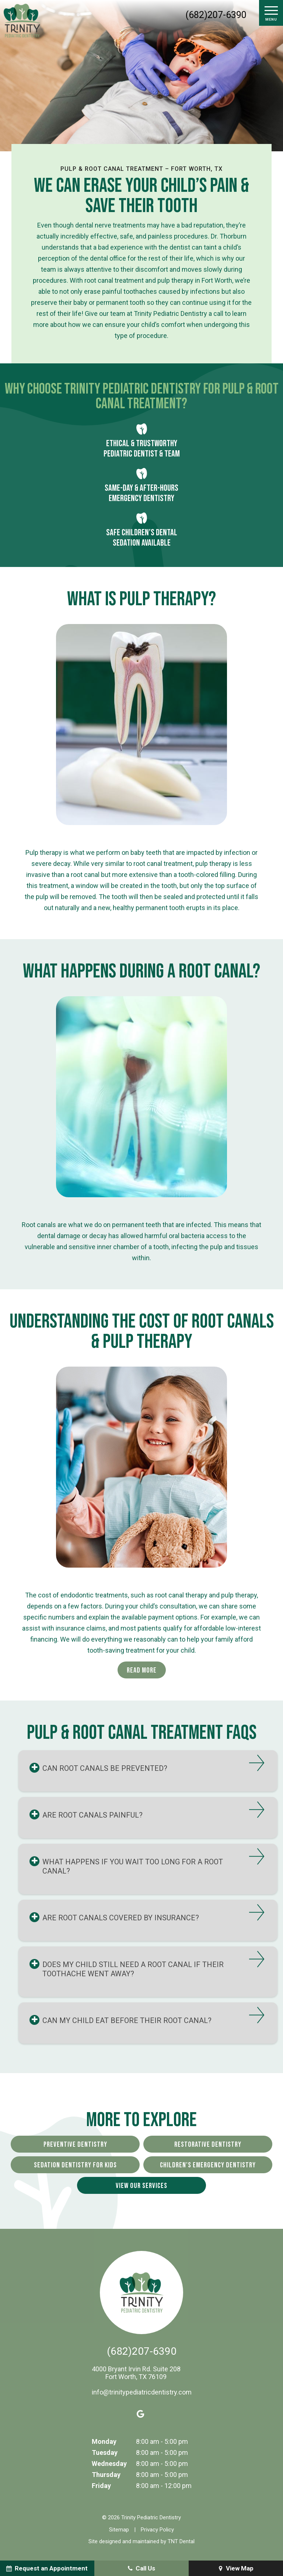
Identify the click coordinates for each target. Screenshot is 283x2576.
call (218, 313)
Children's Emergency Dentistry (208, 2165)
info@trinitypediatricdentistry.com (142, 2392)
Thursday (106, 2474)
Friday (101, 2485)
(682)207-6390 (216, 15)
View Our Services (141, 2185)
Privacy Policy (157, 2529)
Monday (104, 2441)
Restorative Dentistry (207, 2144)
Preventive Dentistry (75, 2144)
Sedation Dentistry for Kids (75, 2165)
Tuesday (105, 2452)
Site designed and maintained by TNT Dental (141, 2541)
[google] (140, 2414)
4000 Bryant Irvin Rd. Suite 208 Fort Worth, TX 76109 (136, 2373)
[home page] (22, 20)
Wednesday (109, 2463)
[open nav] (271, 13)
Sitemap (119, 2529)
